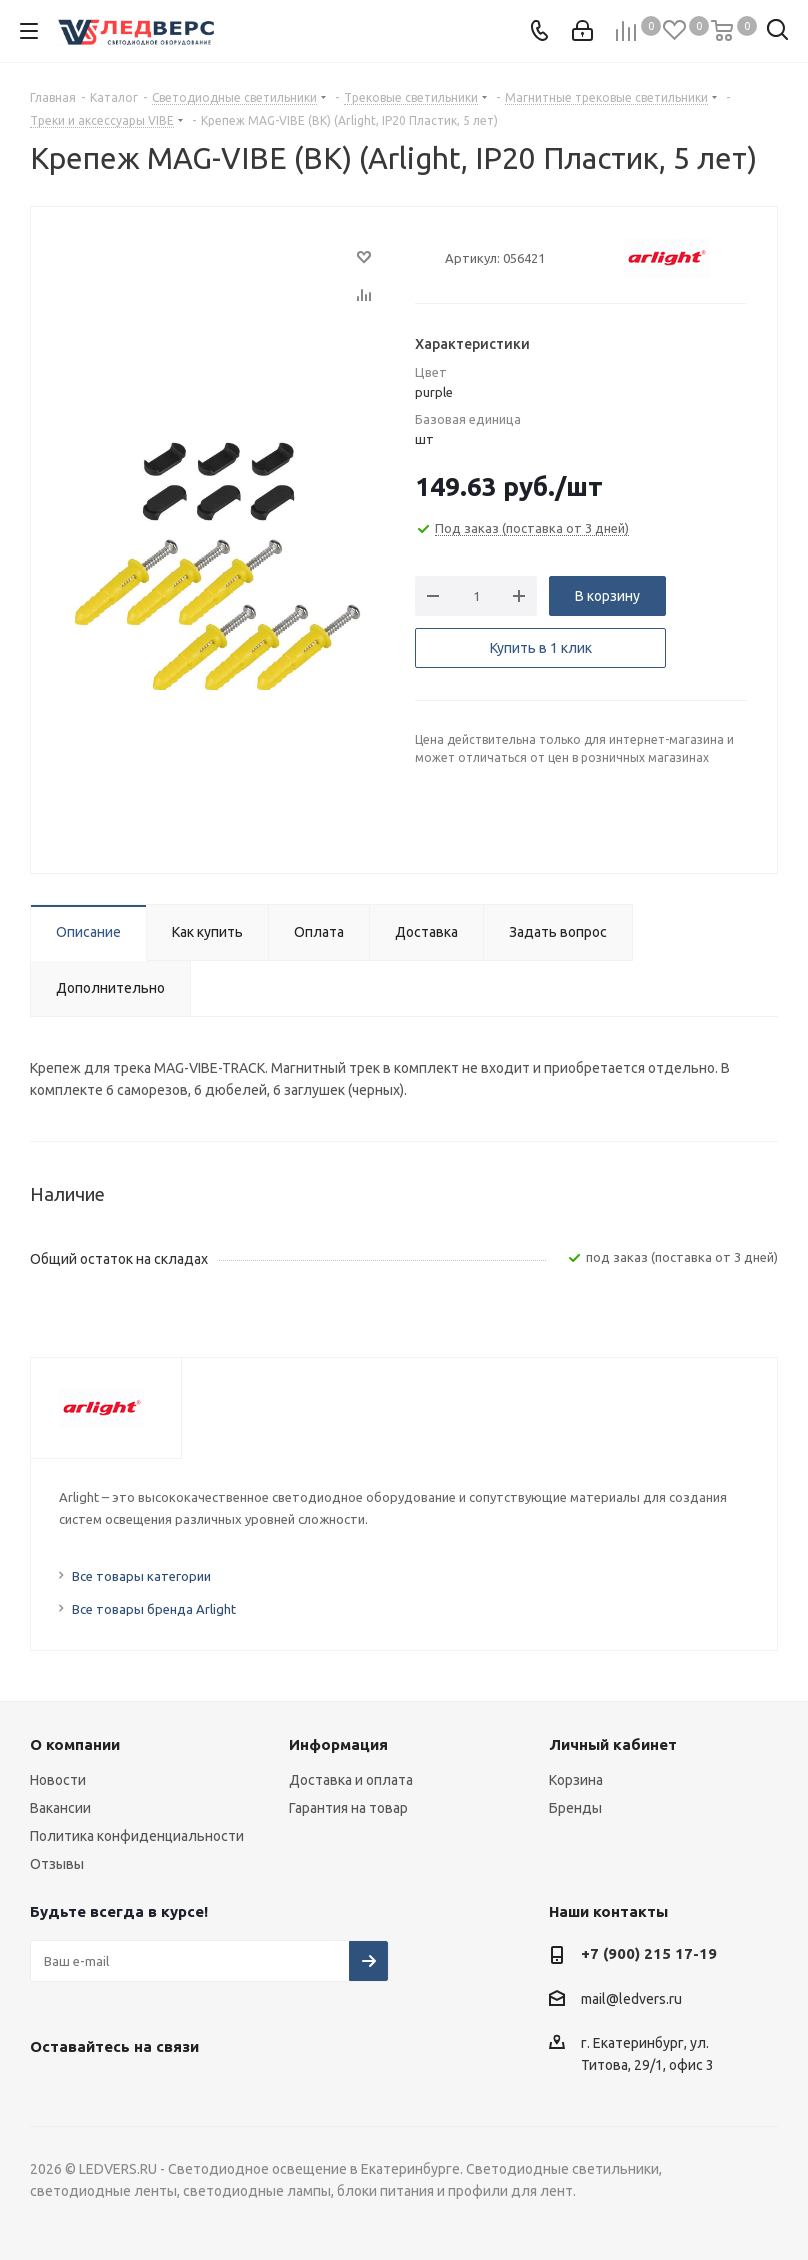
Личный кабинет (613, 1744)
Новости (58, 1780)
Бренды (575, 1808)
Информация (338, 1744)
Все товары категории (141, 1576)
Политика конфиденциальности (137, 1836)
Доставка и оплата (351, 1780)
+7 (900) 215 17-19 (649, 1953)
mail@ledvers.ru (631, 1999)
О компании (75, 1744)
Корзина (576, 1780)
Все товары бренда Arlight (154, 1609)
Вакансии (60, 1808)
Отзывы (57, 1864)
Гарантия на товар (348, 1808)
